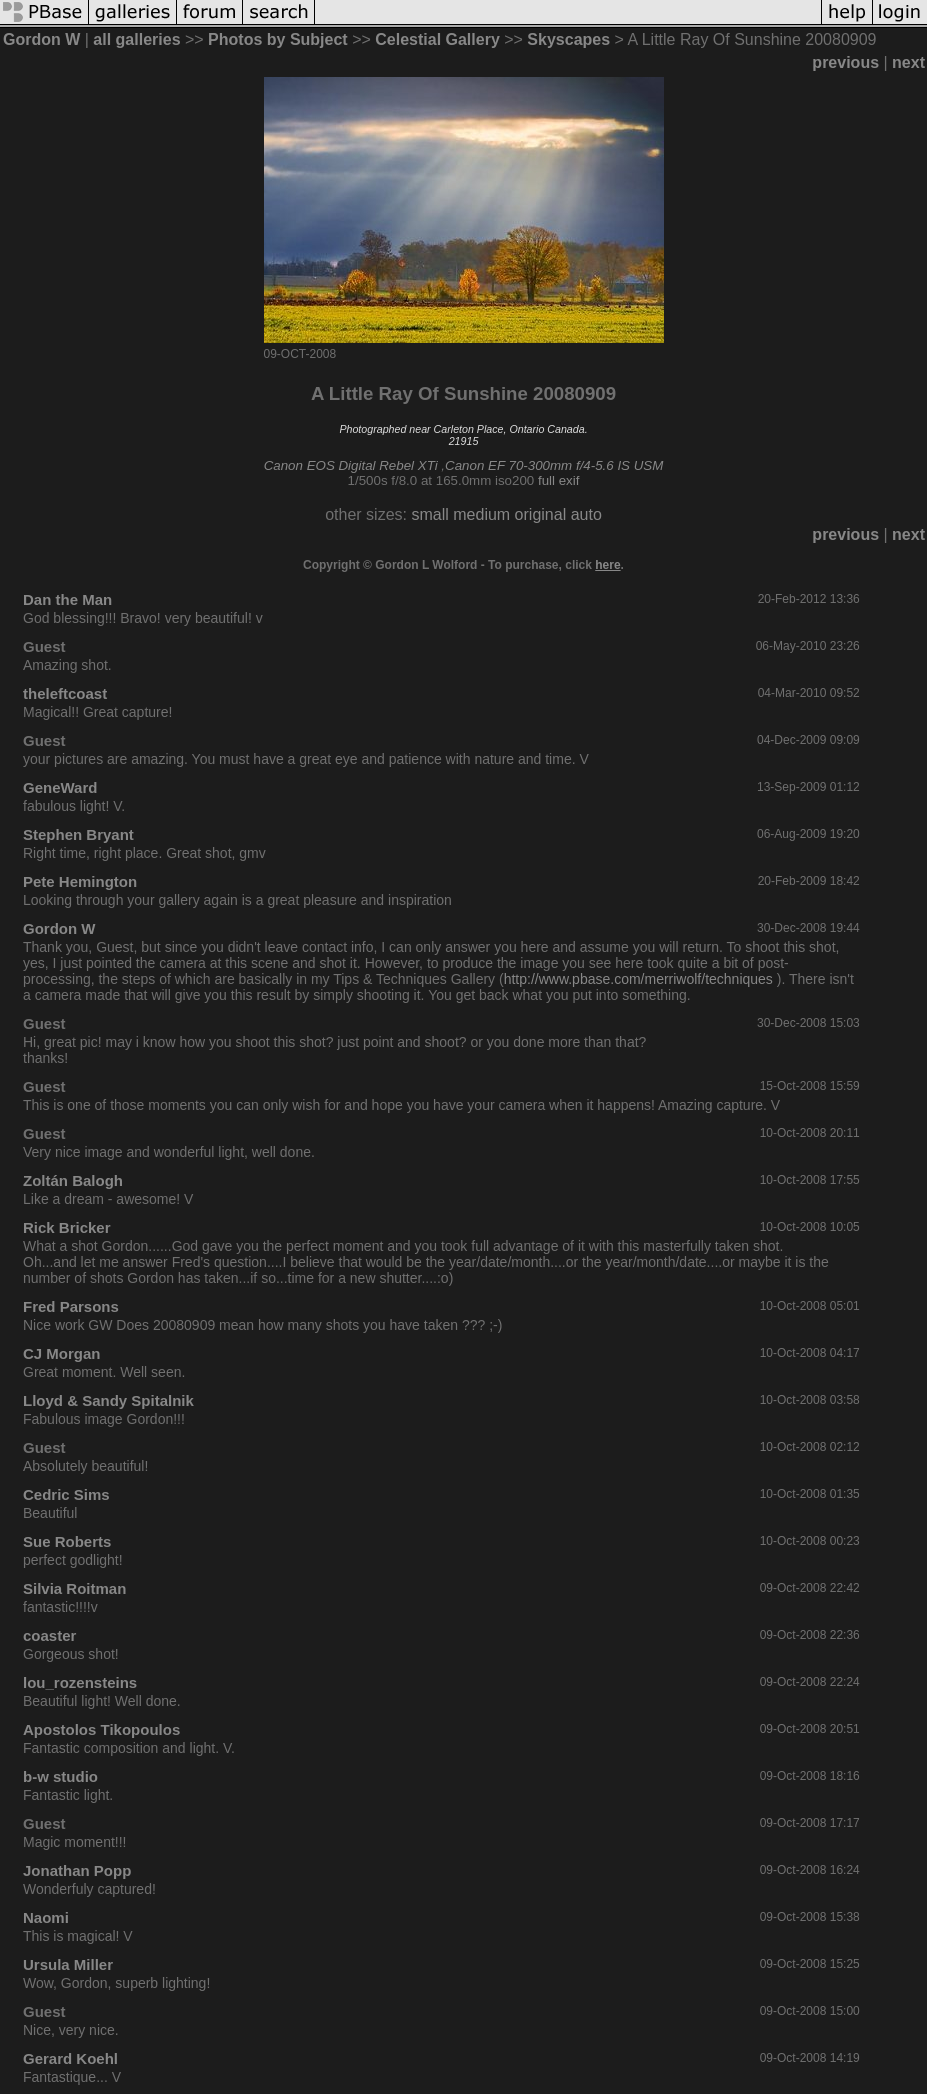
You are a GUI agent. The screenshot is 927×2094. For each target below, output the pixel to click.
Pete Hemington (80, 881)
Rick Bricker (67, 1227)
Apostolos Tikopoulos (101, 1729)
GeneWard (60, 787)
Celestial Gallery (437, 39)
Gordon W (41, 39)
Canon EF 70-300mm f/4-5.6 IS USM (554, 465)
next (908, 62)
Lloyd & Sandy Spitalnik (108, 1400)
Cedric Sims (66, 1494)
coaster (49, 1635)
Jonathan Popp (77, 1870)
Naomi (46, 1917)
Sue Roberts (67, 1541)
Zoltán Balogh (73, 1180)
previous (845, 62)
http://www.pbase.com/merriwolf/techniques (638, 979)
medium (481, 514)
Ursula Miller (68, 1964)
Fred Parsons (71, 1306)
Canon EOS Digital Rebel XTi (351, 465)
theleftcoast (65, 693)
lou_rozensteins (80, 1682)
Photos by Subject (278, 39)
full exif (558, 480)
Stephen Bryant (78, 834)
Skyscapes (568, 39)
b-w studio (60, 1776)
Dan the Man (67, 599)
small (429, 514)
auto (586, 514)
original (541, 514)
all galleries (136, 39)
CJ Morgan (62, 1353)
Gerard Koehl (70, 2058)
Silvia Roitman (74, 1588)
